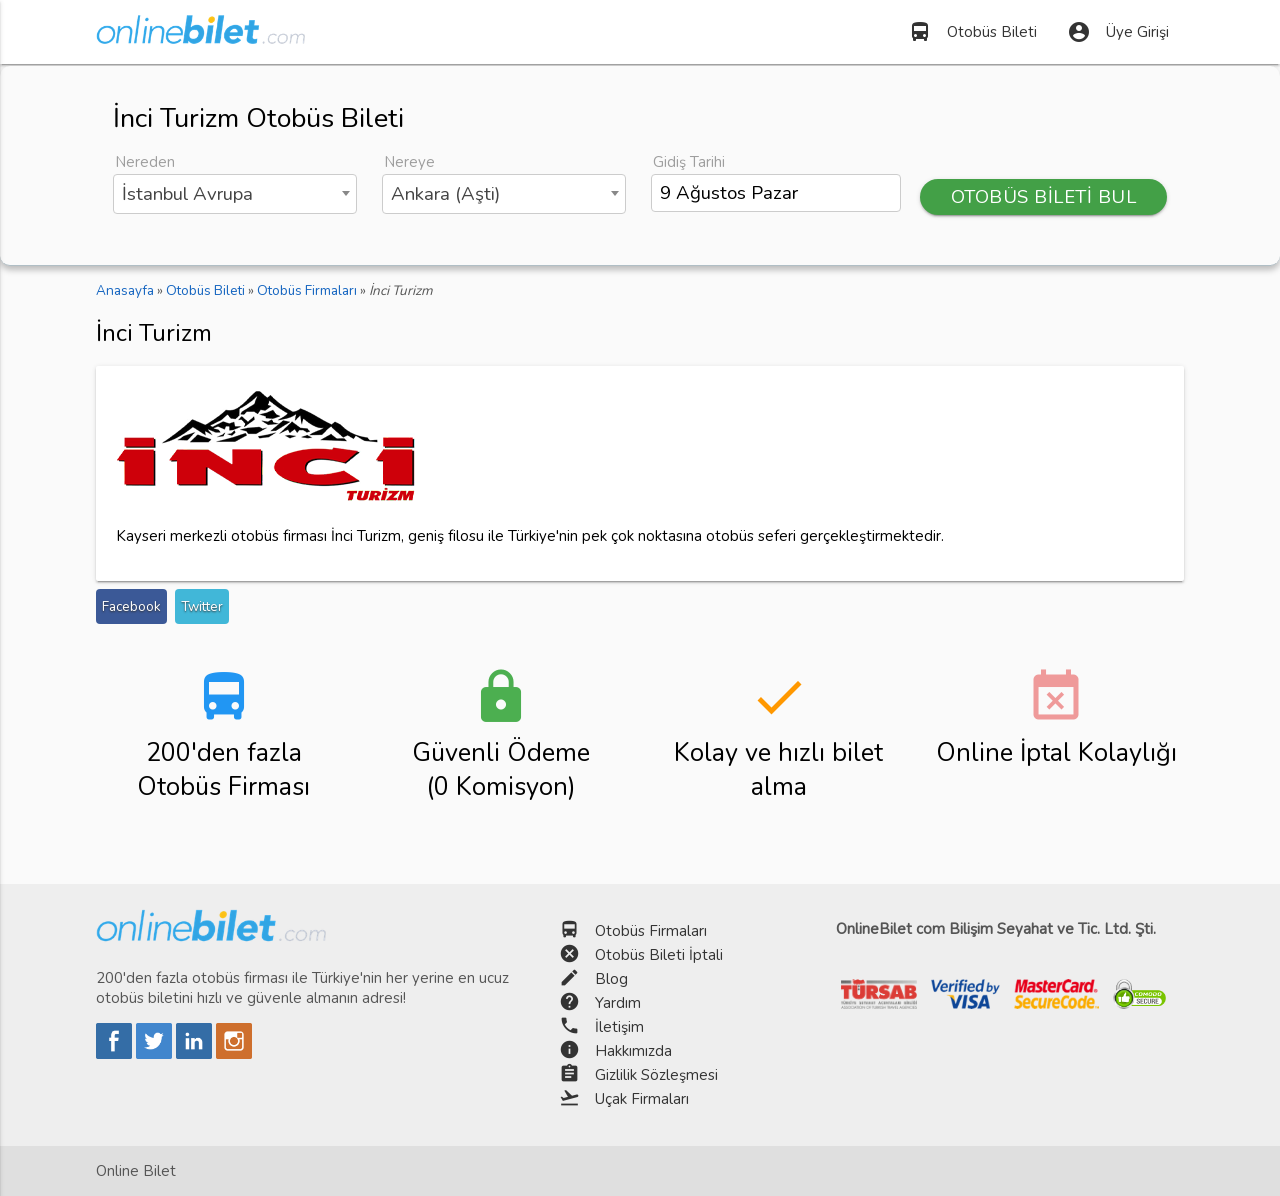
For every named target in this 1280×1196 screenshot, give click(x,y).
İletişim (619, 1027)
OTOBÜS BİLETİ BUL (1044, 197)
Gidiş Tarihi (689, 162)
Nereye (409, 162)
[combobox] (235, 194)
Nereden (145, 162)
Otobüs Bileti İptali (659, 955)
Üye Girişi (1118, 32)
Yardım (618, 1003)
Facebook (131, 606)
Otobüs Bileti (972, 32)
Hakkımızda (633, 1051)
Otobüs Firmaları (651, 931)
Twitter (202, 606)
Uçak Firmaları (642, 1099)
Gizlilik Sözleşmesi (656, 1075)
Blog (611, 979)
